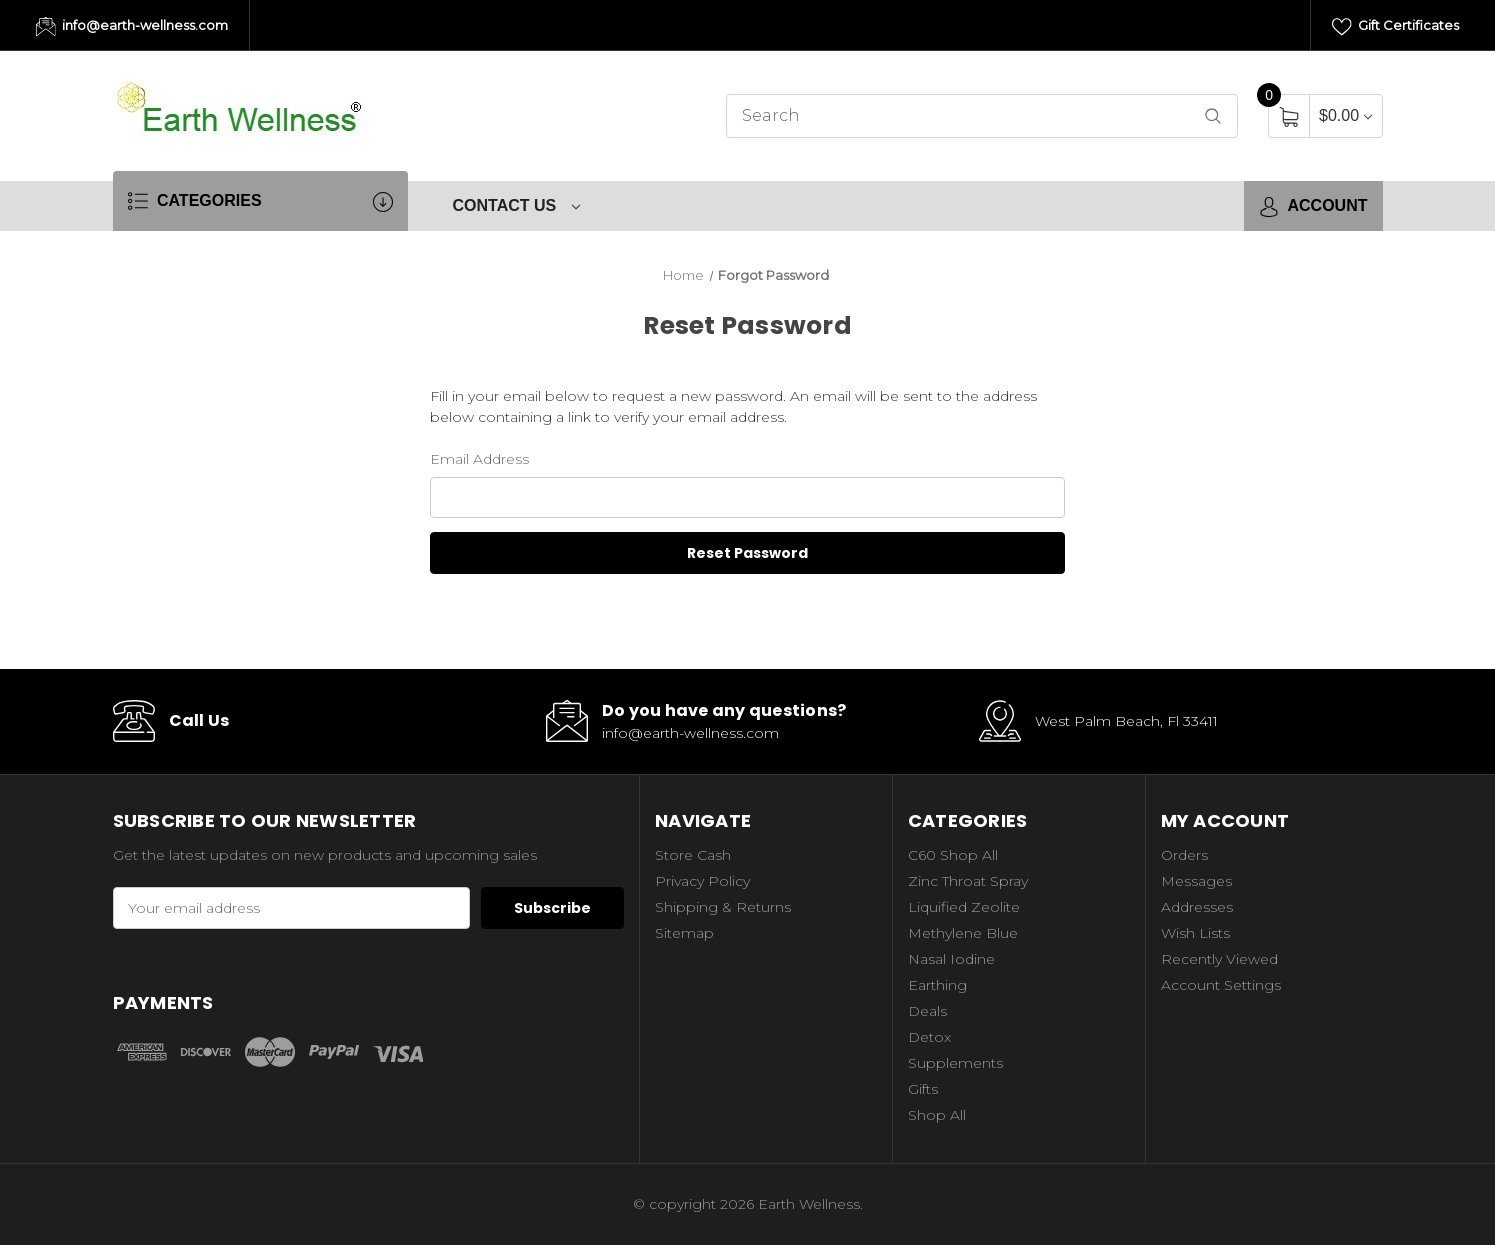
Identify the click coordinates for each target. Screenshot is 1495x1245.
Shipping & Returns (723, 907)
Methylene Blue (963, 933)
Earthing (937, 985)
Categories (260, 201)
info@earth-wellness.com (132, 27)
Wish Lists (1195, 933)
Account (1313, 207)
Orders (1184, 855)
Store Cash (693, 855)
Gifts (923, 1089)
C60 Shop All (953, 855)
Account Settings (1221, 985)
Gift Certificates (1395, 27)
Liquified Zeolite (964, 907)
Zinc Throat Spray (968, 881)
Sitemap (684, 933)
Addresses (1197, 907)
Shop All (937, 1115)
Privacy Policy (702, 881)
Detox (929, 1037)
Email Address (479, 459)
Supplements (955, 1063)
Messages (1196, 881)
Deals (927, 1011)
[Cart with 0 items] (1345, 115)
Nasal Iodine (951, 959)
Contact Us (516, 205)
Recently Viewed (1219, 959)
